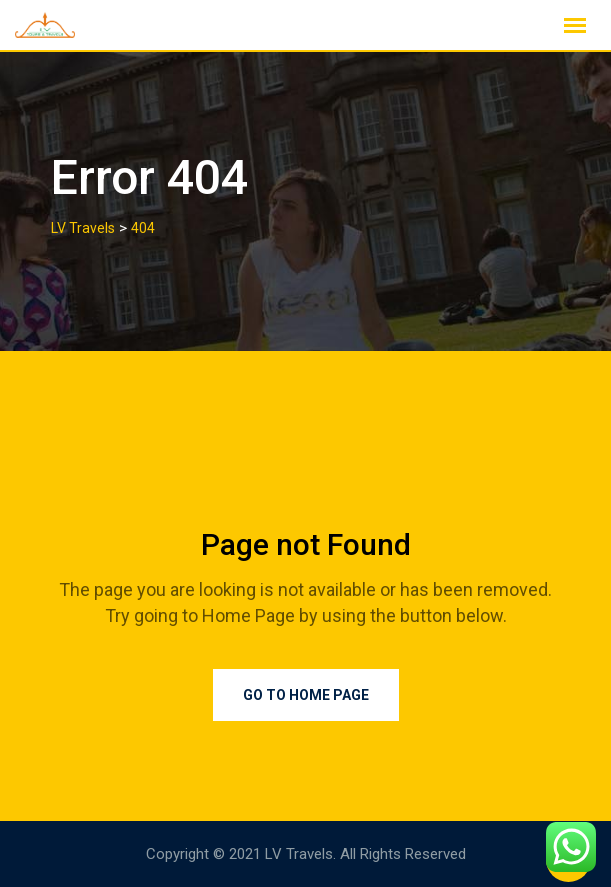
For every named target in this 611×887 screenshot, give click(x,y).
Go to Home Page (306, 695)
